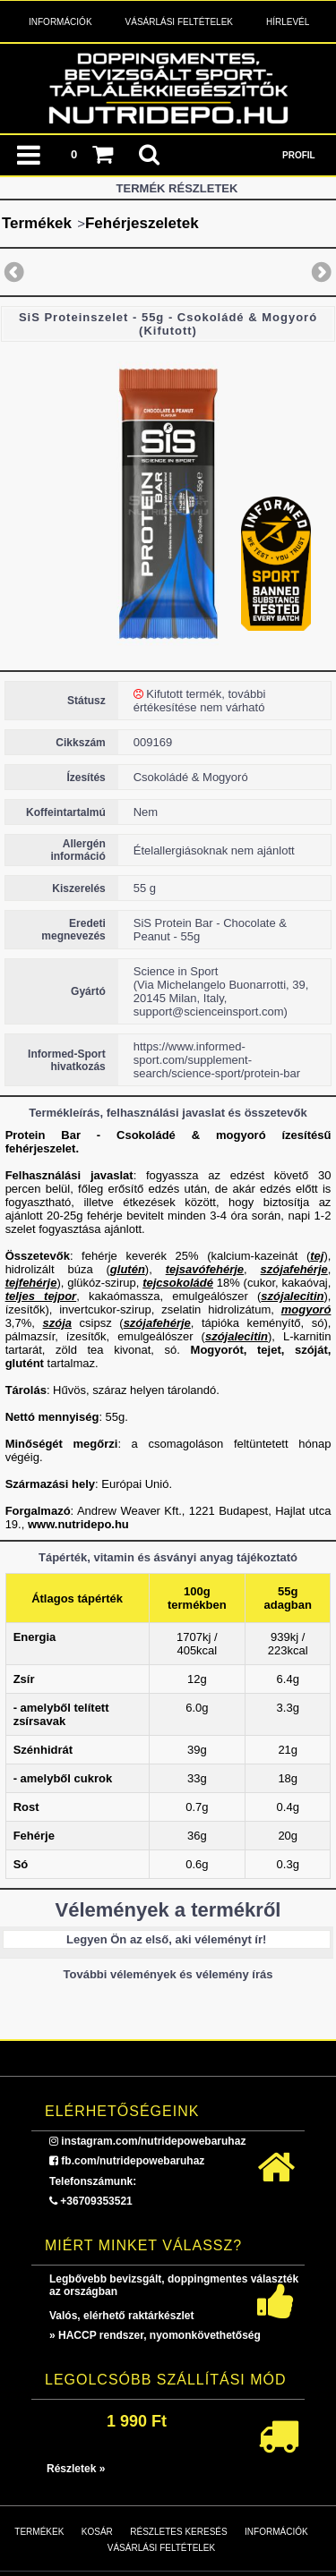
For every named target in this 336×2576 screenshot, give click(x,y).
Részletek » (76, 2468)
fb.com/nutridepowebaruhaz (132, 2161)
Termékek (37, 223)
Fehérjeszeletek (142, 223)
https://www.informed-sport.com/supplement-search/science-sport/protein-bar (217, 1060)
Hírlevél (287, 22)
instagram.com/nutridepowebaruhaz (153, 2141)
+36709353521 (96, 2201)
